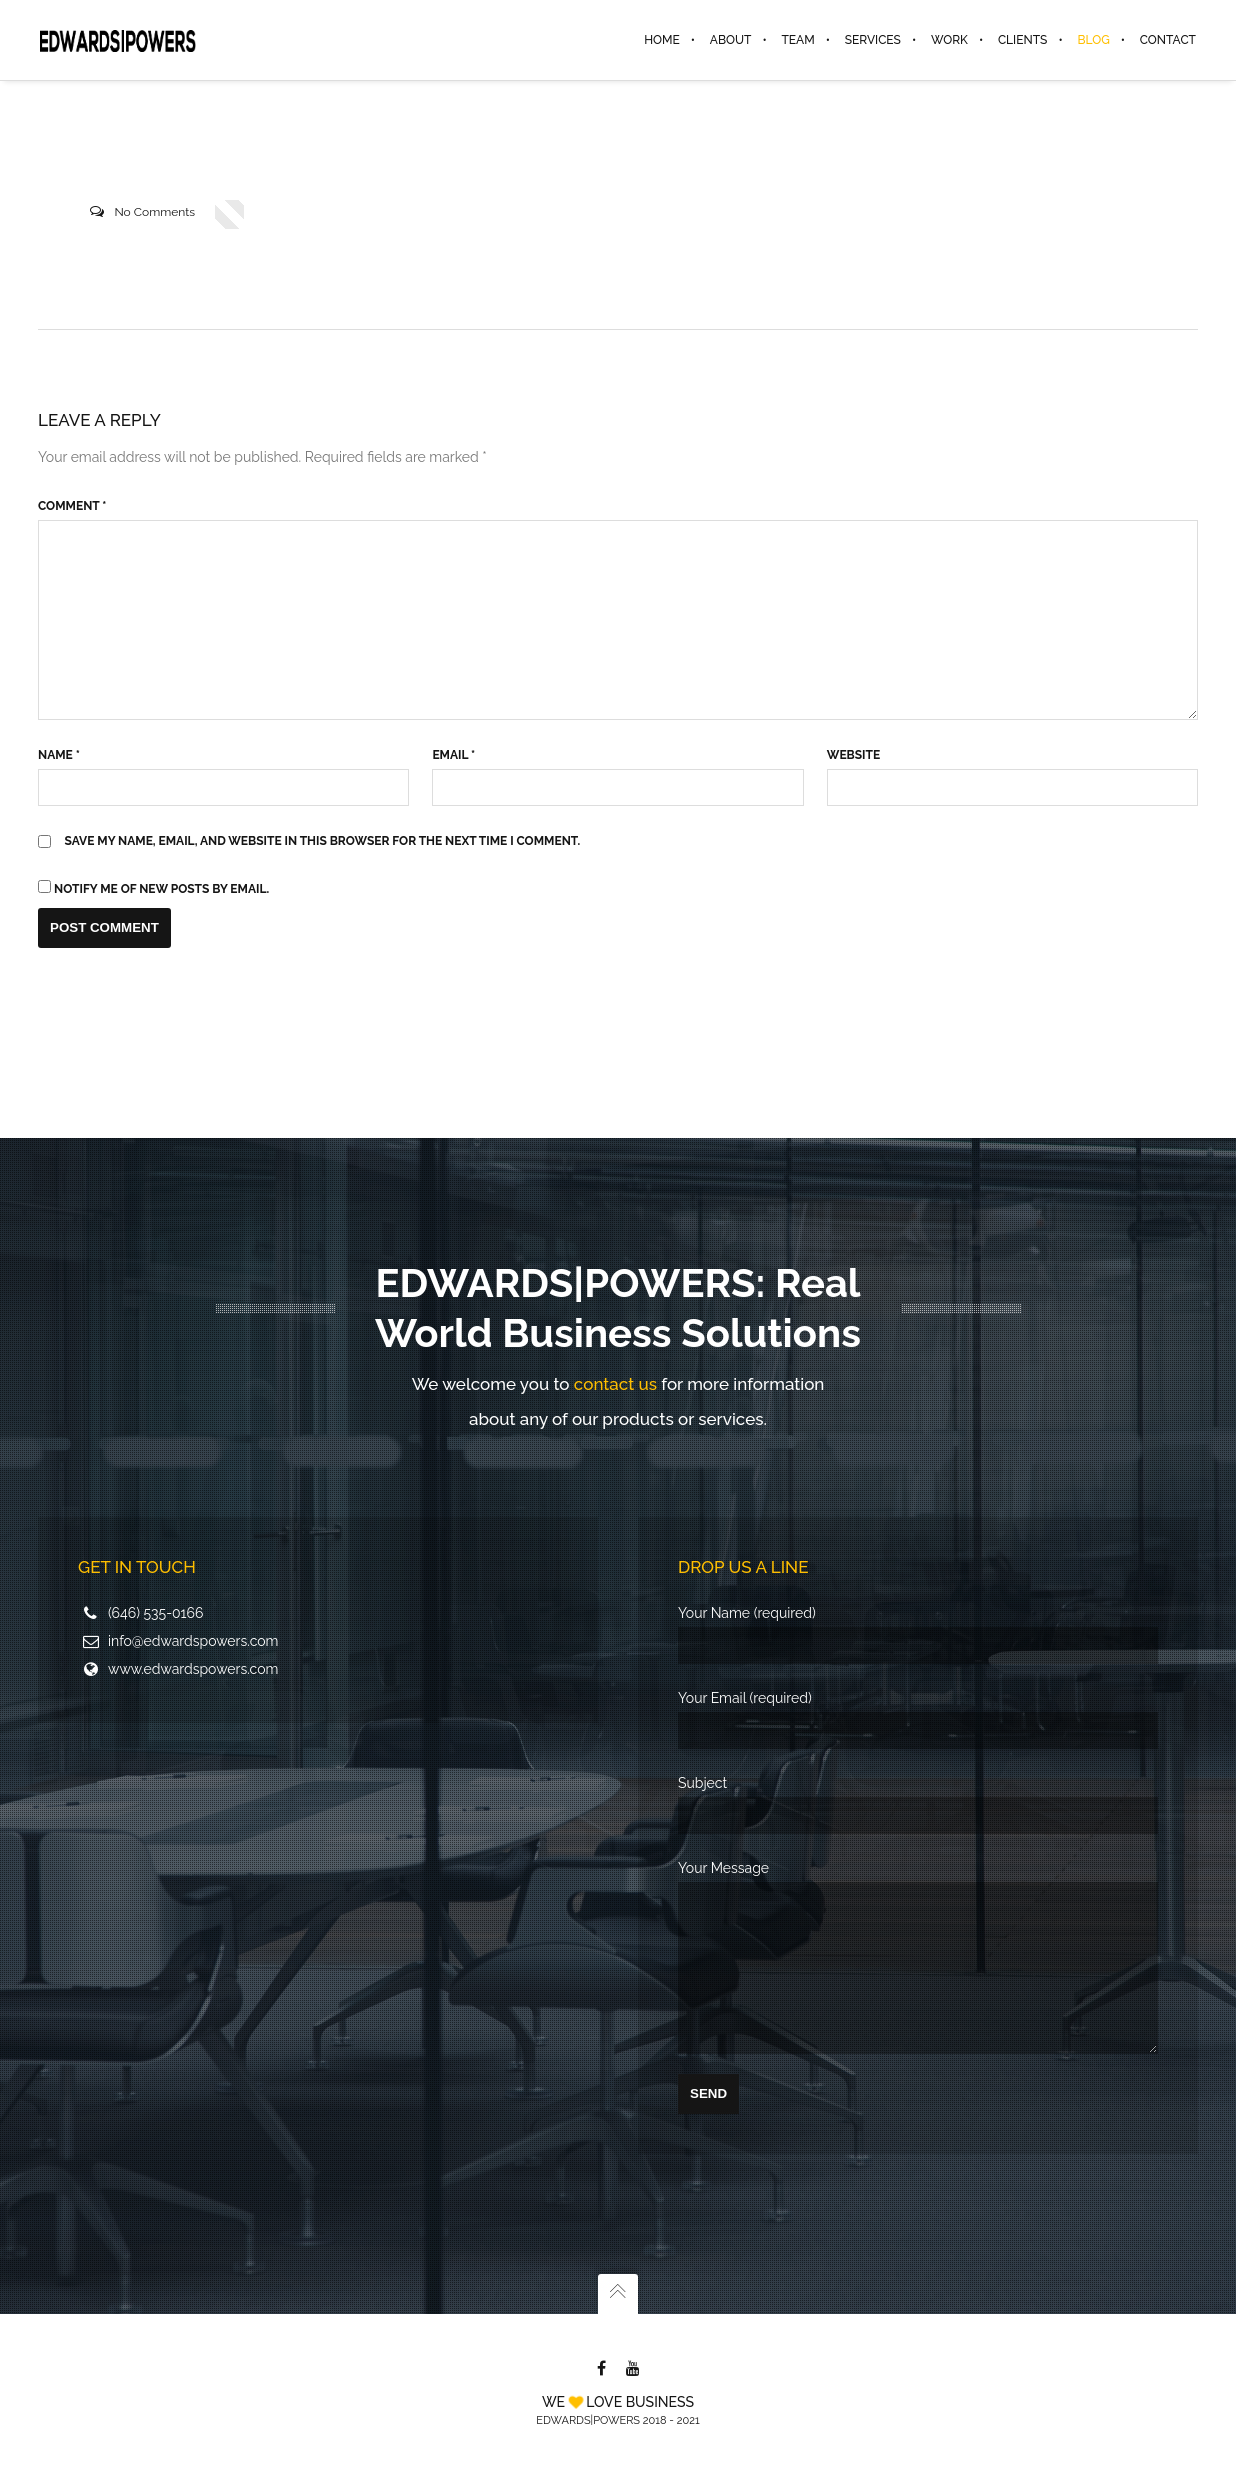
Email (453, 755)
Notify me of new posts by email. (161, 889)
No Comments (154, 212)
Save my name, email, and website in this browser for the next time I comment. (323, 841)
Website (853, 755)
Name (59, 755)
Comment (72, 506)
